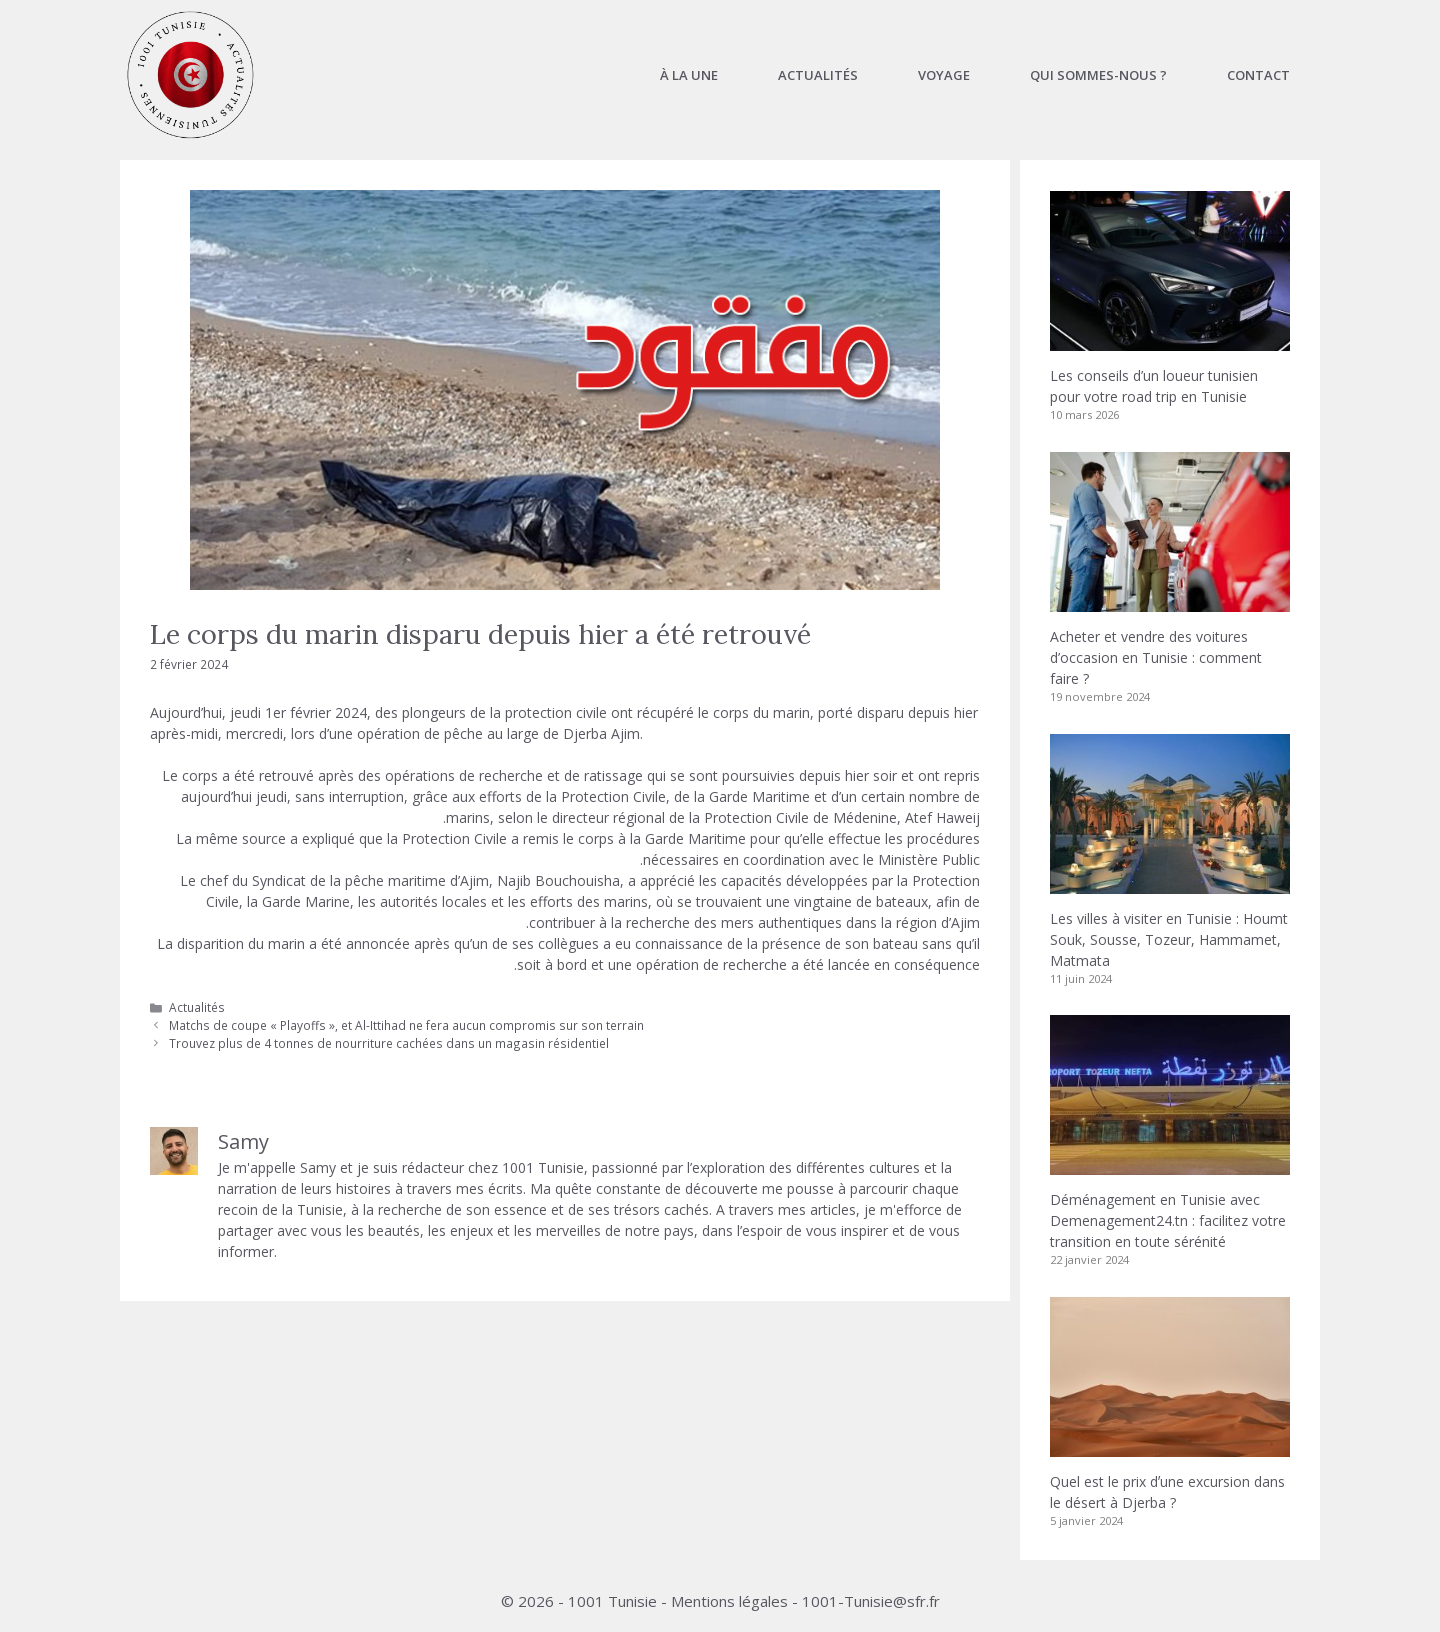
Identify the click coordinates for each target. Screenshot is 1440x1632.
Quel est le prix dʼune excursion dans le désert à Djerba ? (1167, 1492)
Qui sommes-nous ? (1098, 75)
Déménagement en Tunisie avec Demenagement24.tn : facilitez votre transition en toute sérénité (1168, 1220)
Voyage (944, 75)
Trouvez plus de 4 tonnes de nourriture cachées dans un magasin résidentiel (389, 1043)
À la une (689, 75)
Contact (1258, 75)
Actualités (818, 75)
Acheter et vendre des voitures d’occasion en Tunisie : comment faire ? (1156, 657)
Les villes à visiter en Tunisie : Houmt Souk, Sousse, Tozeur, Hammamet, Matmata (1169, 939)
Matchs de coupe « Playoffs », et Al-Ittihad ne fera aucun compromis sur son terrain (406, 1025)
